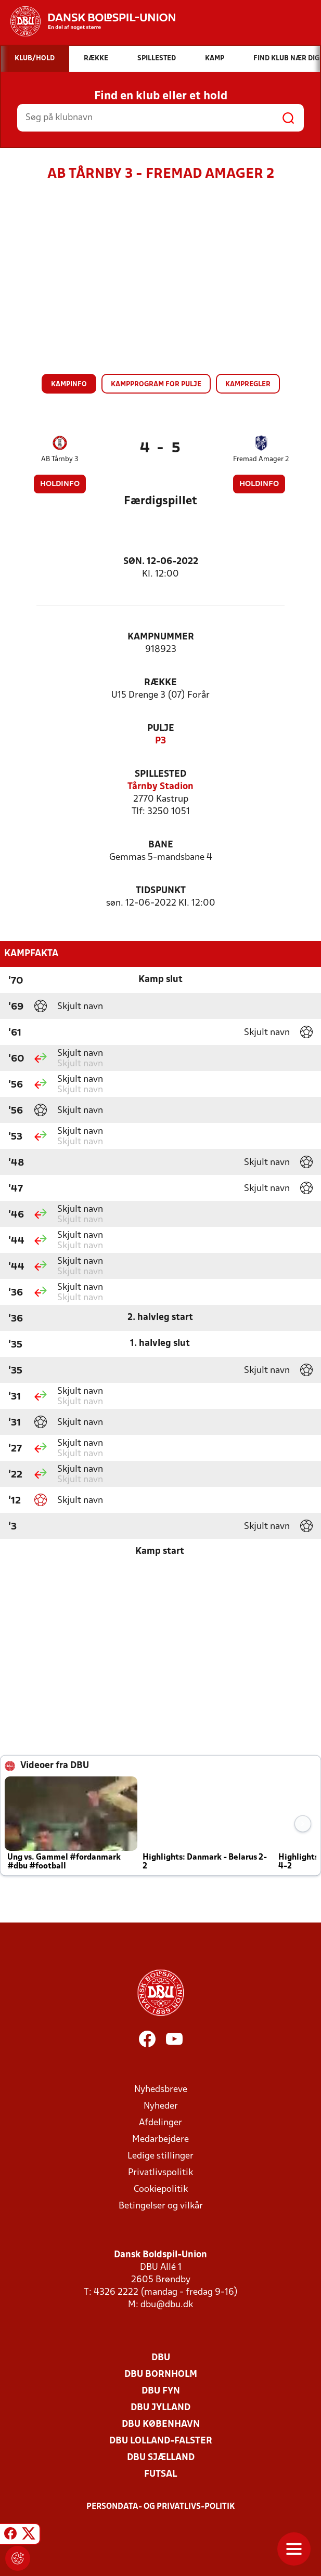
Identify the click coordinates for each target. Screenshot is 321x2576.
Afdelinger (160, 2123)
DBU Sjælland (161, 2457)
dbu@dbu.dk (166, 2304)
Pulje (160, 728)
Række (160, 682)
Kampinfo (69, 384)
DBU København (161, 2424)
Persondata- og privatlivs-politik (160, 2506)
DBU (160, 2357)
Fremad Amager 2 (261, 459)
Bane (160, 845)
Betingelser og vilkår (161, 2206)
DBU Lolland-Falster (160, 2441)
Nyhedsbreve (160, 2089)
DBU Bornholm (160, 2374)
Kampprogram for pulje (156, 384)
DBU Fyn (161, 2391)
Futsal (160, 2474)
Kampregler (248, 384)
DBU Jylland (160, 2407)
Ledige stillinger (160, 2156)
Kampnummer (160, 637)
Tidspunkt (161, 890)
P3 (160, 741)
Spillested (160, 774)
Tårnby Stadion (160, 786)
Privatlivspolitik (160, 2172)
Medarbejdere (160, 2139)
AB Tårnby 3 (59, 459)
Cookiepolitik (161, 2189)
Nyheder (161, 2106)
